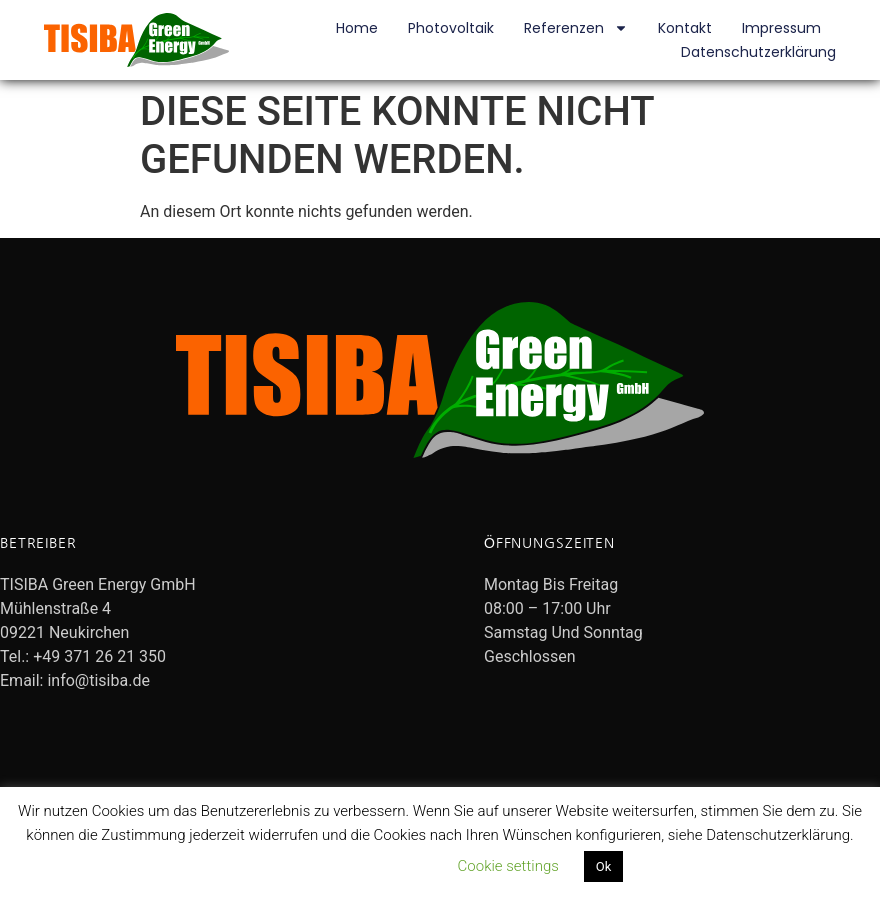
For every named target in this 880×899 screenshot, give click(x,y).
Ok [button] (604, 866)
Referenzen (576, 28)
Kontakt (685, 28)
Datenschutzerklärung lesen (343, 866)
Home (357, 28)
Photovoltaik (451, 28)
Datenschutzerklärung (758, 52)
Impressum (781, 28)
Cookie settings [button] (508, 866)
